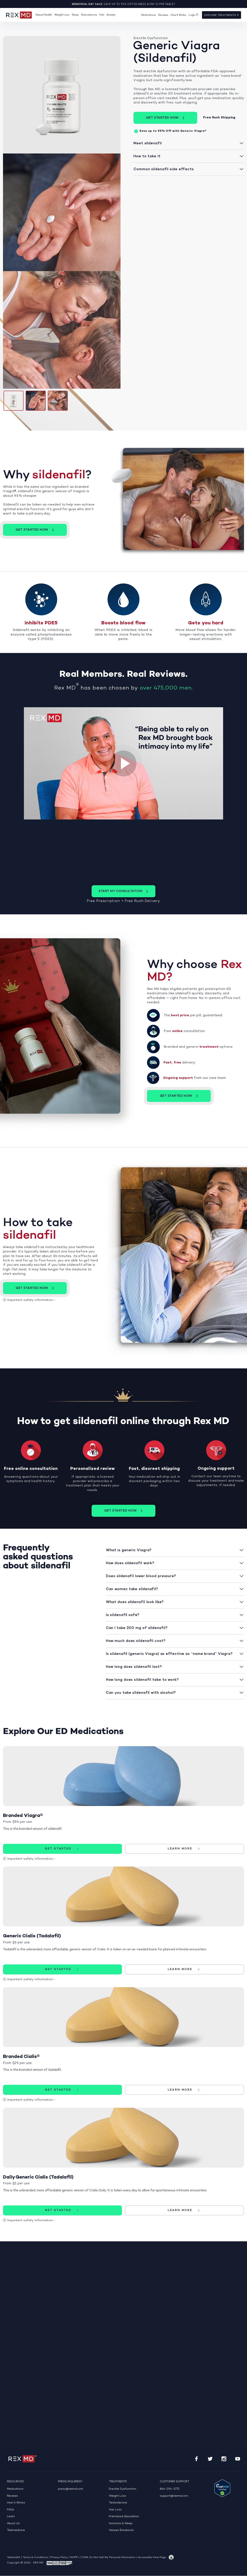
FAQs (10, 2510)
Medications (148, 15)
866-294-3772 (169, 2489)
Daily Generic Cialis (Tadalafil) (38, 2177)
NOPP (74, 2557)
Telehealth (13, 2557)
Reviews (163, 15)
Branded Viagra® (23, 1815)
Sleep (75, 15)
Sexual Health (44, 15)
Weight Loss (61, 15)
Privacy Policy (59, 2557)
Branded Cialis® (21, 2056)
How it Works (178, 15)
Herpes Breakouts (121, 2530)
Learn (11, 2516)
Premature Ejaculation (124, 2516)
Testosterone (89, 15)
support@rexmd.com (174, 2496)
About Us (13, 2523)
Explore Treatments (220, 15)
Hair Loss (115, 2510)
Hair (101, 15)
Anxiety (111, 15)
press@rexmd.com (70, 2489)
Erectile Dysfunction (122, 2489)
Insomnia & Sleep (120, 2523)
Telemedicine (16, 2530)
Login (192, 15)
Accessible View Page (152, 2557)
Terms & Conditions (35, 2557)
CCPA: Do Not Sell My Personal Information (107, 2557)
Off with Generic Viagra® (170, 131)
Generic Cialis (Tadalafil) (32, 1936)
